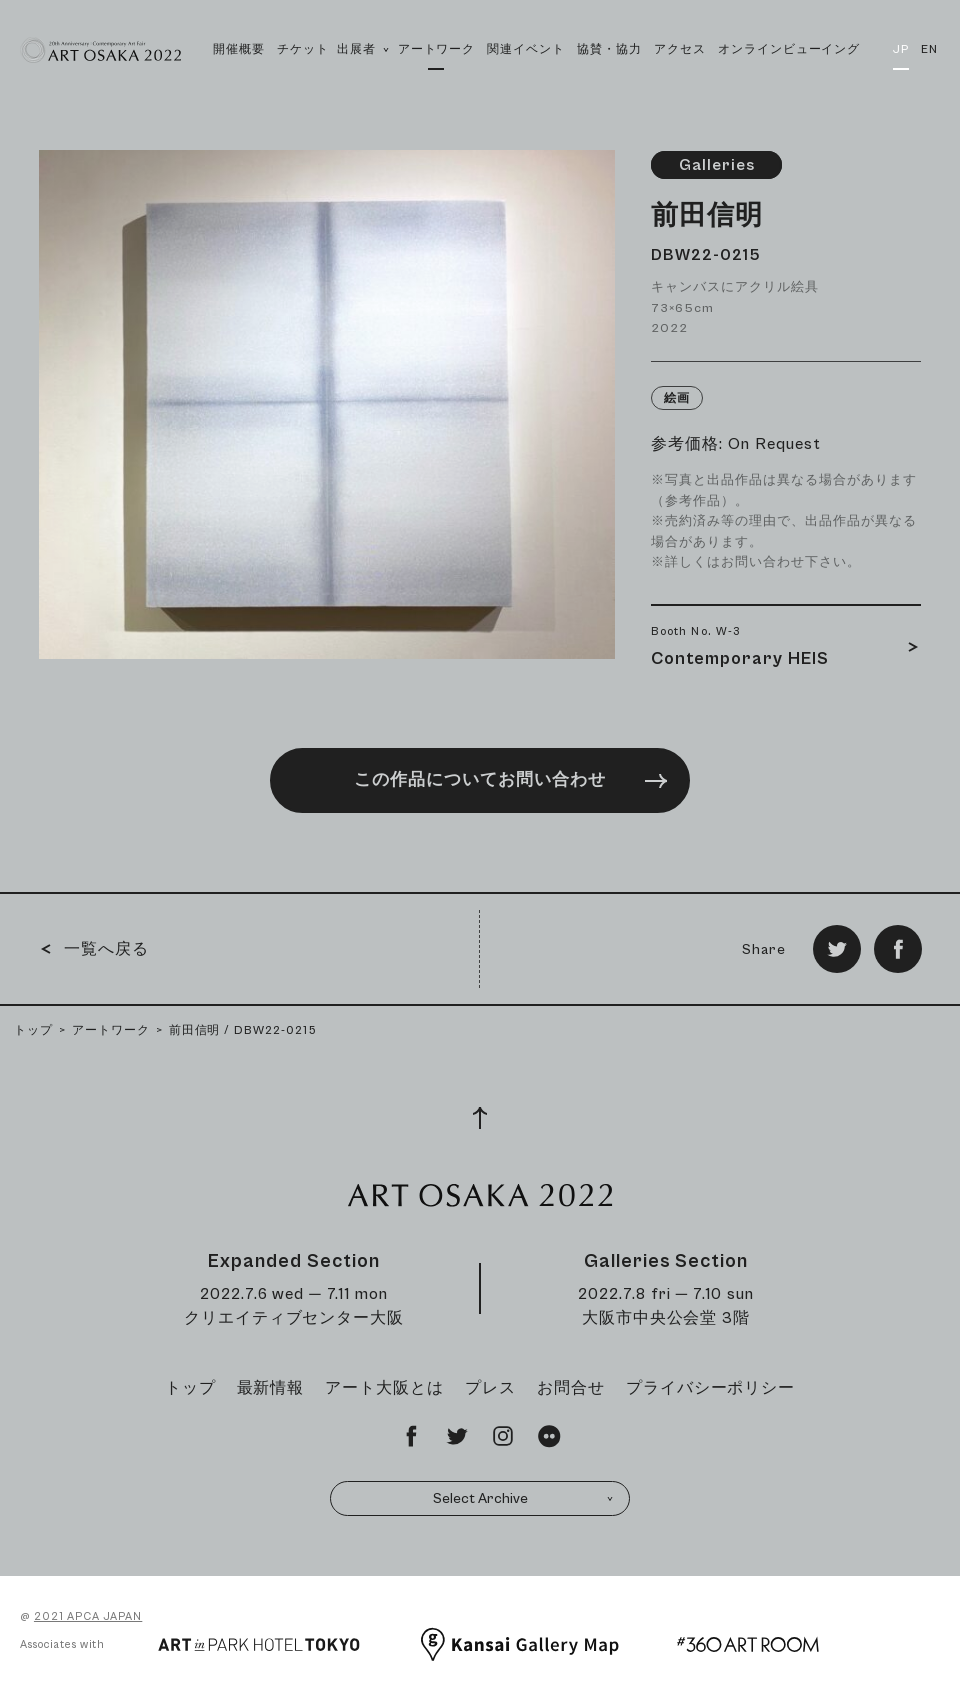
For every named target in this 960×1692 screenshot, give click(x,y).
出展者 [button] (363, 71)
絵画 (677, 398)
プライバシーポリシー (711, 1388)
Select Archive (524, 1498)
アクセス (680, 49)
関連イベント (526, 49)
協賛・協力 (609, 49)
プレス (490, 1388)
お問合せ (571, 1388)
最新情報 (271, 1388)
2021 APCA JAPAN (88, 1616)
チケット (303, 49)
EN (929, 49)
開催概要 (239, 49)
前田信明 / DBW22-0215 (243, 1030)
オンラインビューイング (789, 49)
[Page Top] (480, 1118)
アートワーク (437, 49)
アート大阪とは (384, 1388)
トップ (33, 1030)
